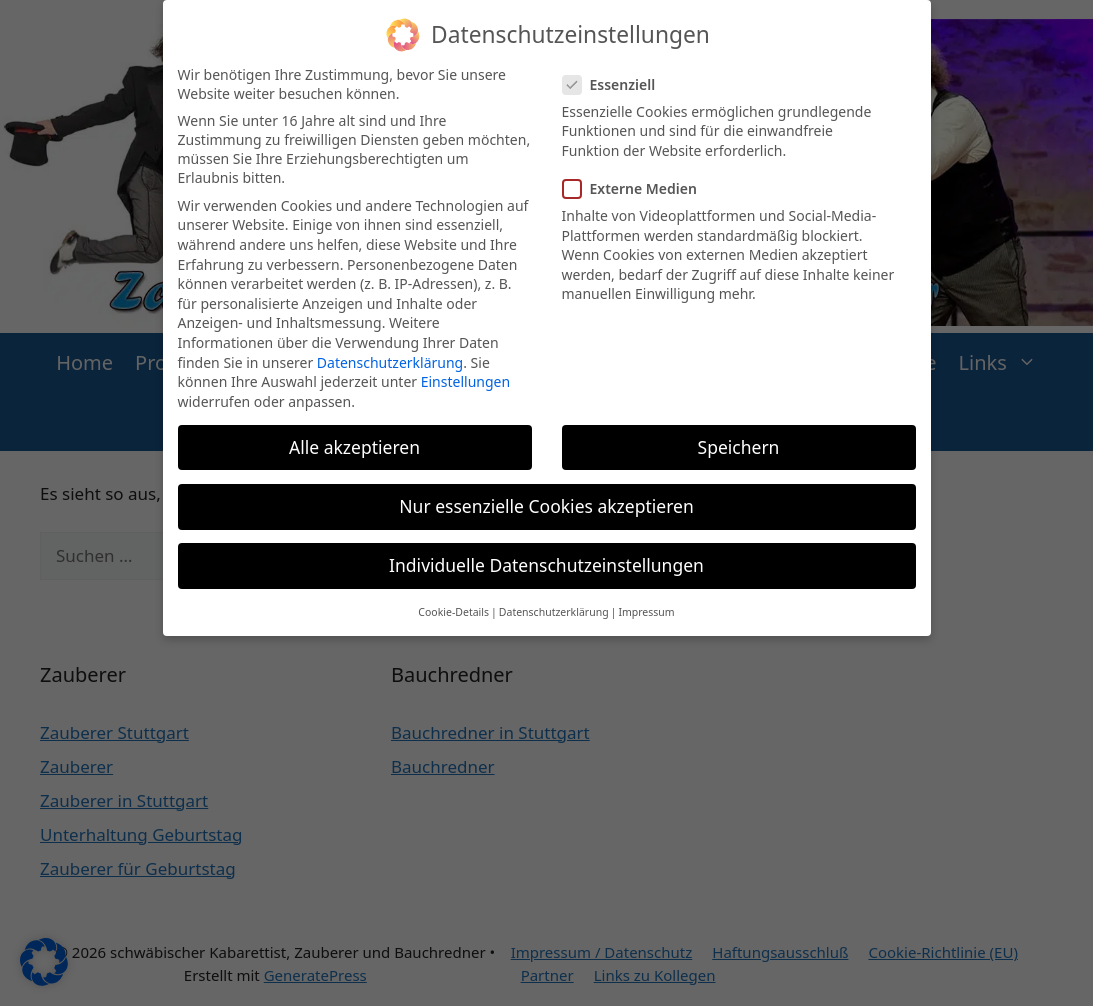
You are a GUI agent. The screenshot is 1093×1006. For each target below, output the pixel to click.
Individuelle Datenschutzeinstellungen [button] (546, 552)
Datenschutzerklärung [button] (554, 599)
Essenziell (615, 71)
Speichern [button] (739, 434)
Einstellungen (465, 368)
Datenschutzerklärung (390, 349)
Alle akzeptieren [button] (354, 434)
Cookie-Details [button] (453, 599)
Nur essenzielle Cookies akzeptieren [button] (546, 493)
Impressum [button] (646, 599)
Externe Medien (636, 175)
